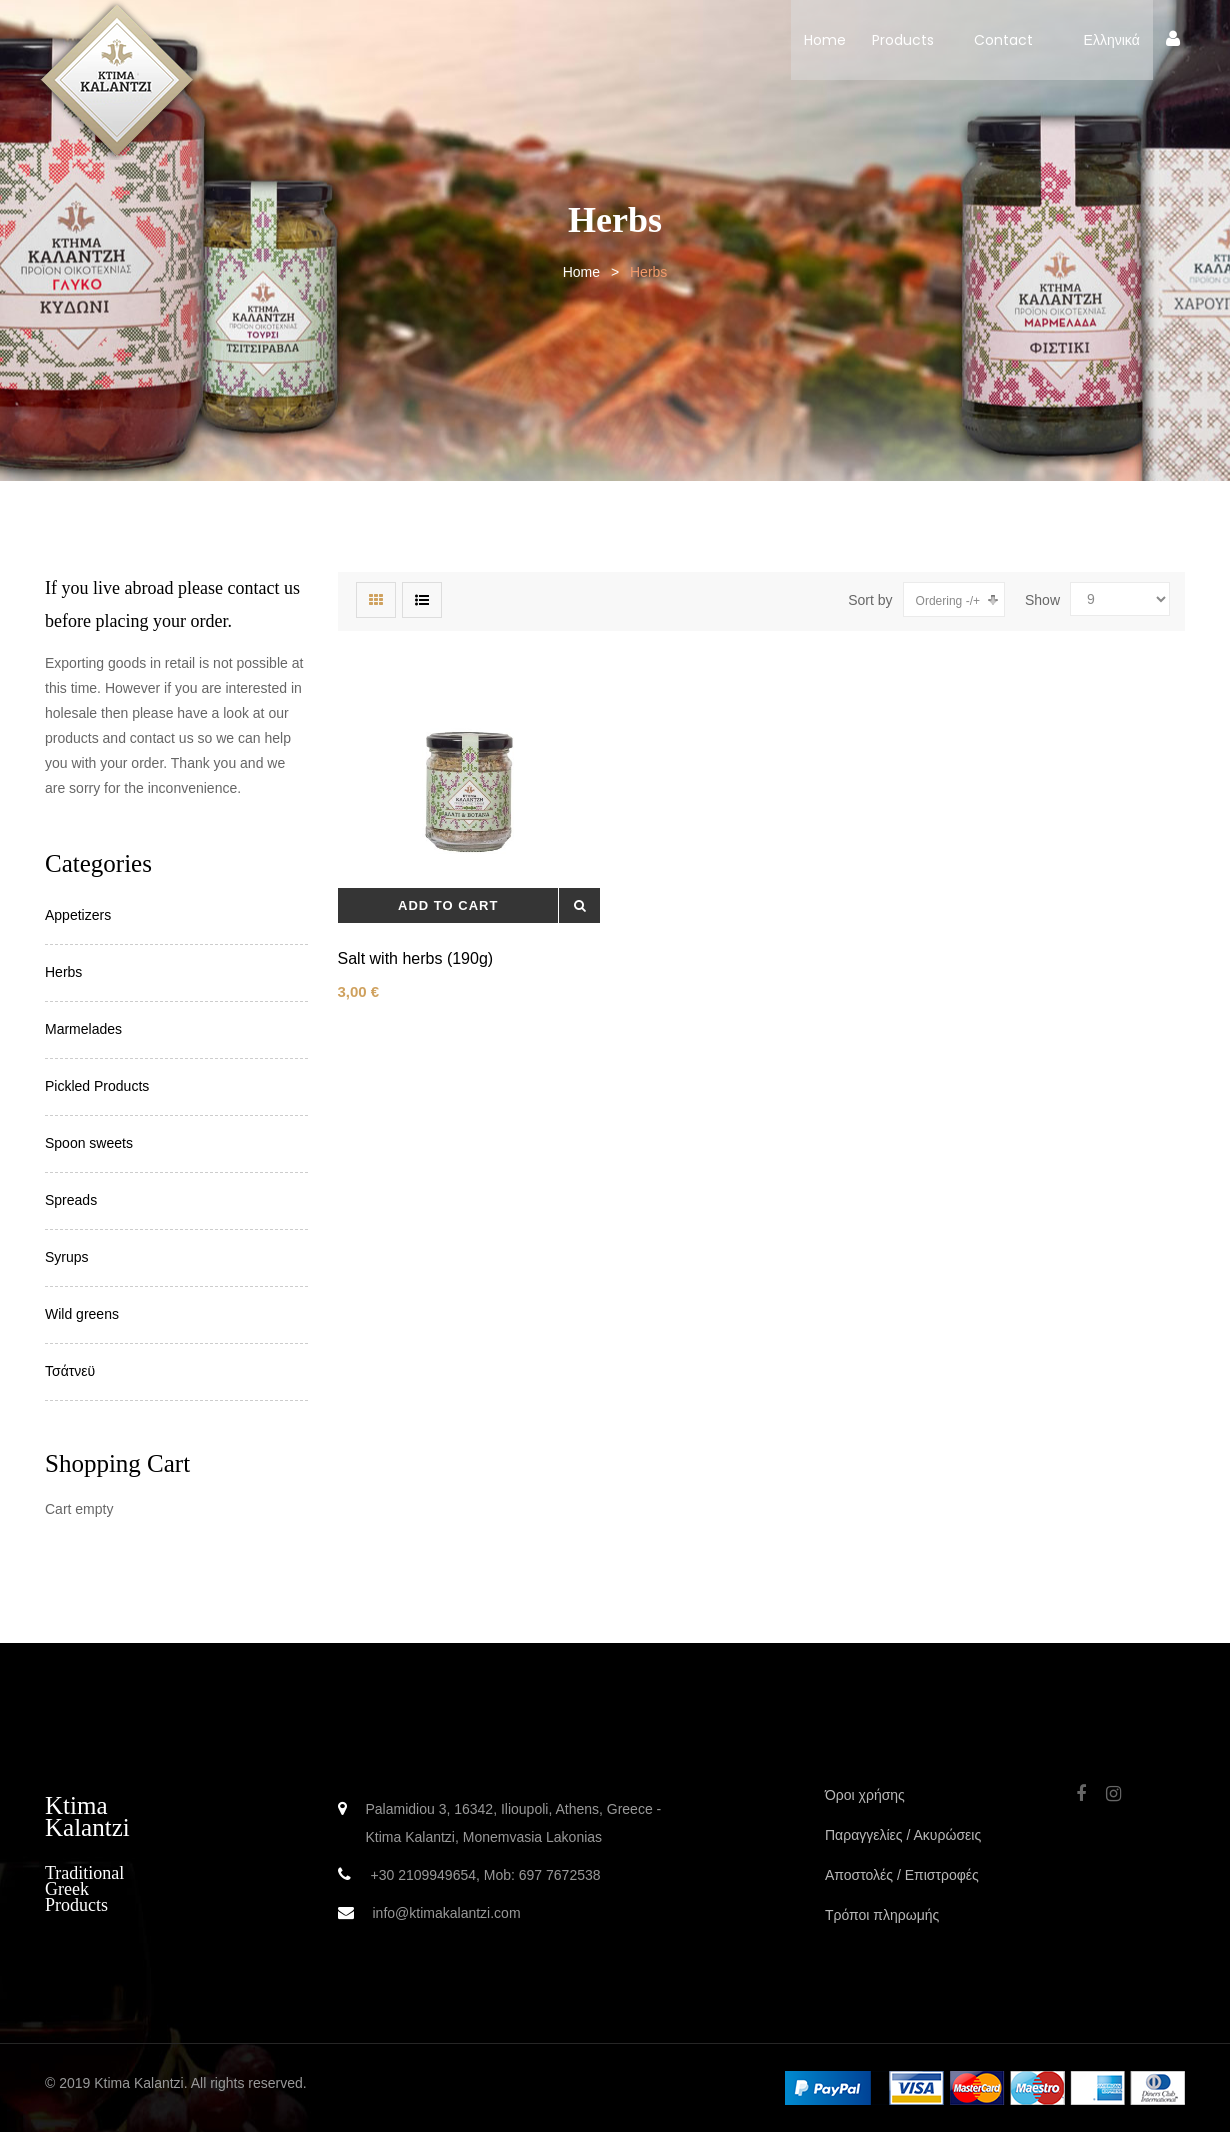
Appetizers (78, 915)
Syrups (67, 1257)
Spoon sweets (89, 1143)
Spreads (71, 1200)
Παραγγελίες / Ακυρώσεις (903, 1835)
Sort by (870, 600)
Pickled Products (97, 1086)
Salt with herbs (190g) (416, 958)
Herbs (63, 972)
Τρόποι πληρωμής (882, 1915)
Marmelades (83, 1029)
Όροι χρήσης (865, 1795)
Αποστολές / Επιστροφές (902, 1875)
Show (1042, 600)
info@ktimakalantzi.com (447, 1913)
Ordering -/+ (948, 601)
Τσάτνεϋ (70, 1371)
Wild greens (82, 1314)
